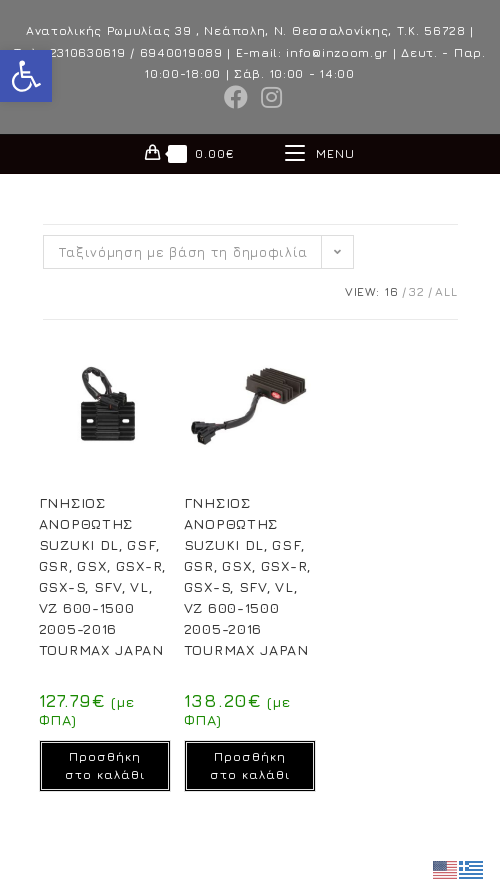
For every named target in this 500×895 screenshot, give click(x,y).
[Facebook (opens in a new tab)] (236, 97)
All (446, 291)
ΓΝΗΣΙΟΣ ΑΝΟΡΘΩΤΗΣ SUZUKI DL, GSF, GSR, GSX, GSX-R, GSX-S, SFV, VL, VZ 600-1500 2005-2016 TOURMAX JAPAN (102, 576)
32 (416, 291)
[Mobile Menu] (320, 154)
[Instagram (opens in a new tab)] (269, 97)
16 (391, 291)
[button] (26, 76)
